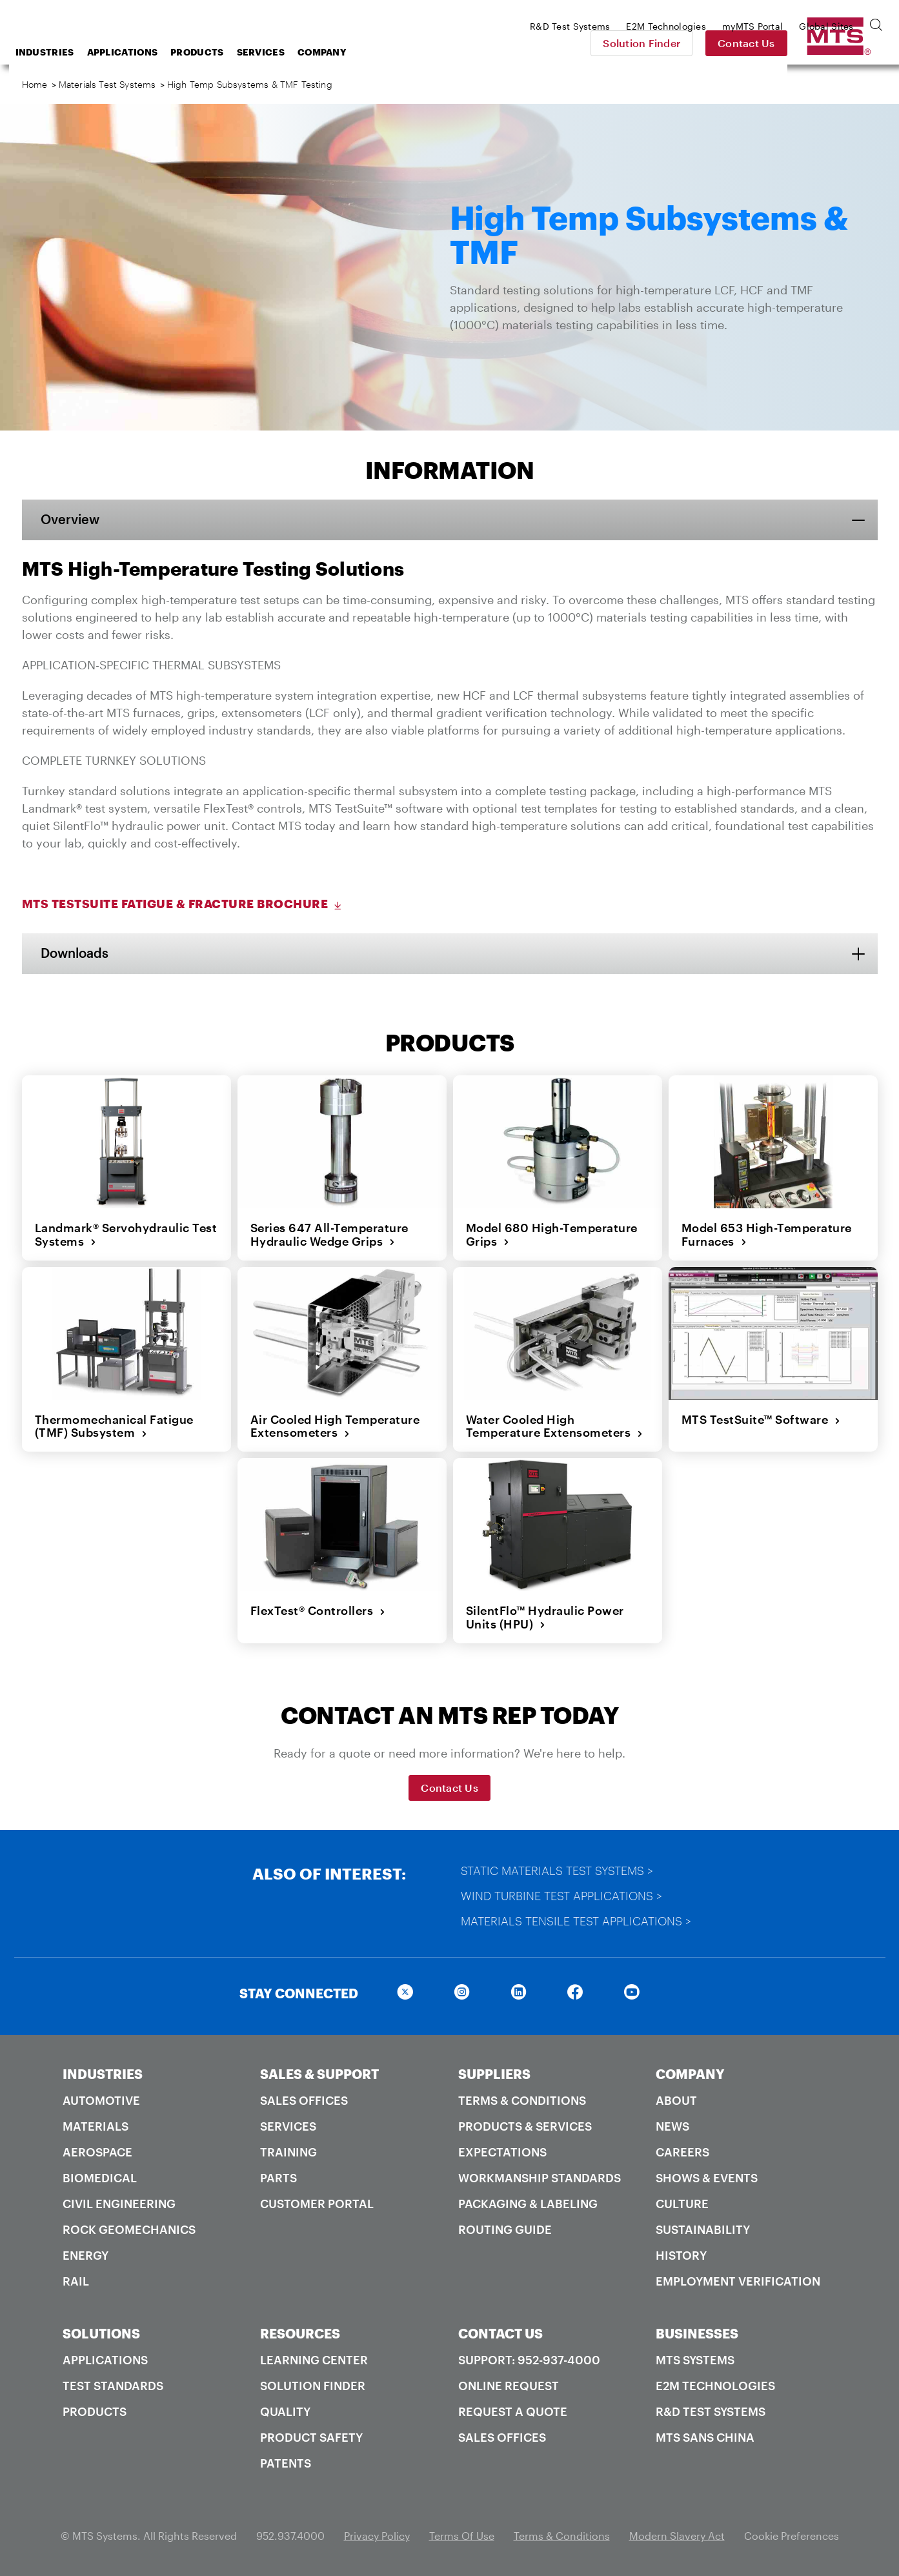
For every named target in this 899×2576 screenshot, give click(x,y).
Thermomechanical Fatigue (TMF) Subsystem (114, 1426)
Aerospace (97, 2152)
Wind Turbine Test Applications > (561, 1896)
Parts (278, 2178)
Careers (682, 2152)
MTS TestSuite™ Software (761, 1419)
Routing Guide (505, 2229)
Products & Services (525, 2126)
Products (300, 51)
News (672, 2126)
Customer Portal (317, 2203)
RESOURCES (300, 2333)
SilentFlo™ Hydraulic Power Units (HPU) (545, 1617)
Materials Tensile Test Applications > (576, 1921)
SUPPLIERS (494, 2074)
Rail (76, 2281)
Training (288, 2152)
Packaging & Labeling (528, 2203)
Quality (285, 2411)
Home (35, 84)
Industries (148, 51)
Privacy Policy (377, 2536)
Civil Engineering (119, 2203)
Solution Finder (732, 43)
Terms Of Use (461, 2536)
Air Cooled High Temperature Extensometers (335, 1426)
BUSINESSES (697, 2333)
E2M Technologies (715, 2385)
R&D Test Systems (710, 2411)
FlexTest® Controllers (318, 1610)
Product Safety (311, 2437)
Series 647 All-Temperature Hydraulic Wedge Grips (329, 1234)
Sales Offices (304, 2100)
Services (364, 51)
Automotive (101, 2100)
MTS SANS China (705, 2437)
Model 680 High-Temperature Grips (552, 1234)
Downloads (75, 953)
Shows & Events (707, 2178)
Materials (95, 2126)
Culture (682, 2203)
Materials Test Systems (107, 84)
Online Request (508, 2385)
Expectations (502, 2152)
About (676, 2100)
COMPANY (690, 2074)
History (681, 2255)
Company (425, 51)
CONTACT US (500, 2333)
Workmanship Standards (539, 2178)
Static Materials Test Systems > (557, 1870)
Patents (285, 2463)
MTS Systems (695, 2360)
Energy (85, 2255)
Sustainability (703, 2229)
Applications (225, 51)
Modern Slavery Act (677, 2536)
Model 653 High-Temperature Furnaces (767, 1234)
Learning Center (314, 2360)
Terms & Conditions (522, 2100)
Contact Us (836, 43)
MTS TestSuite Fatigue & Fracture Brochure (183, 904)
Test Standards (113, 2385)
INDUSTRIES (103, 2074)
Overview (70, 519)
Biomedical (100, 2178)
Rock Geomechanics (129, 2229)
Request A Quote (512, 2411)
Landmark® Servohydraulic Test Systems (126, 1234)
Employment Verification (738, 2281)
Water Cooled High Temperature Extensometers (554, 1426)
